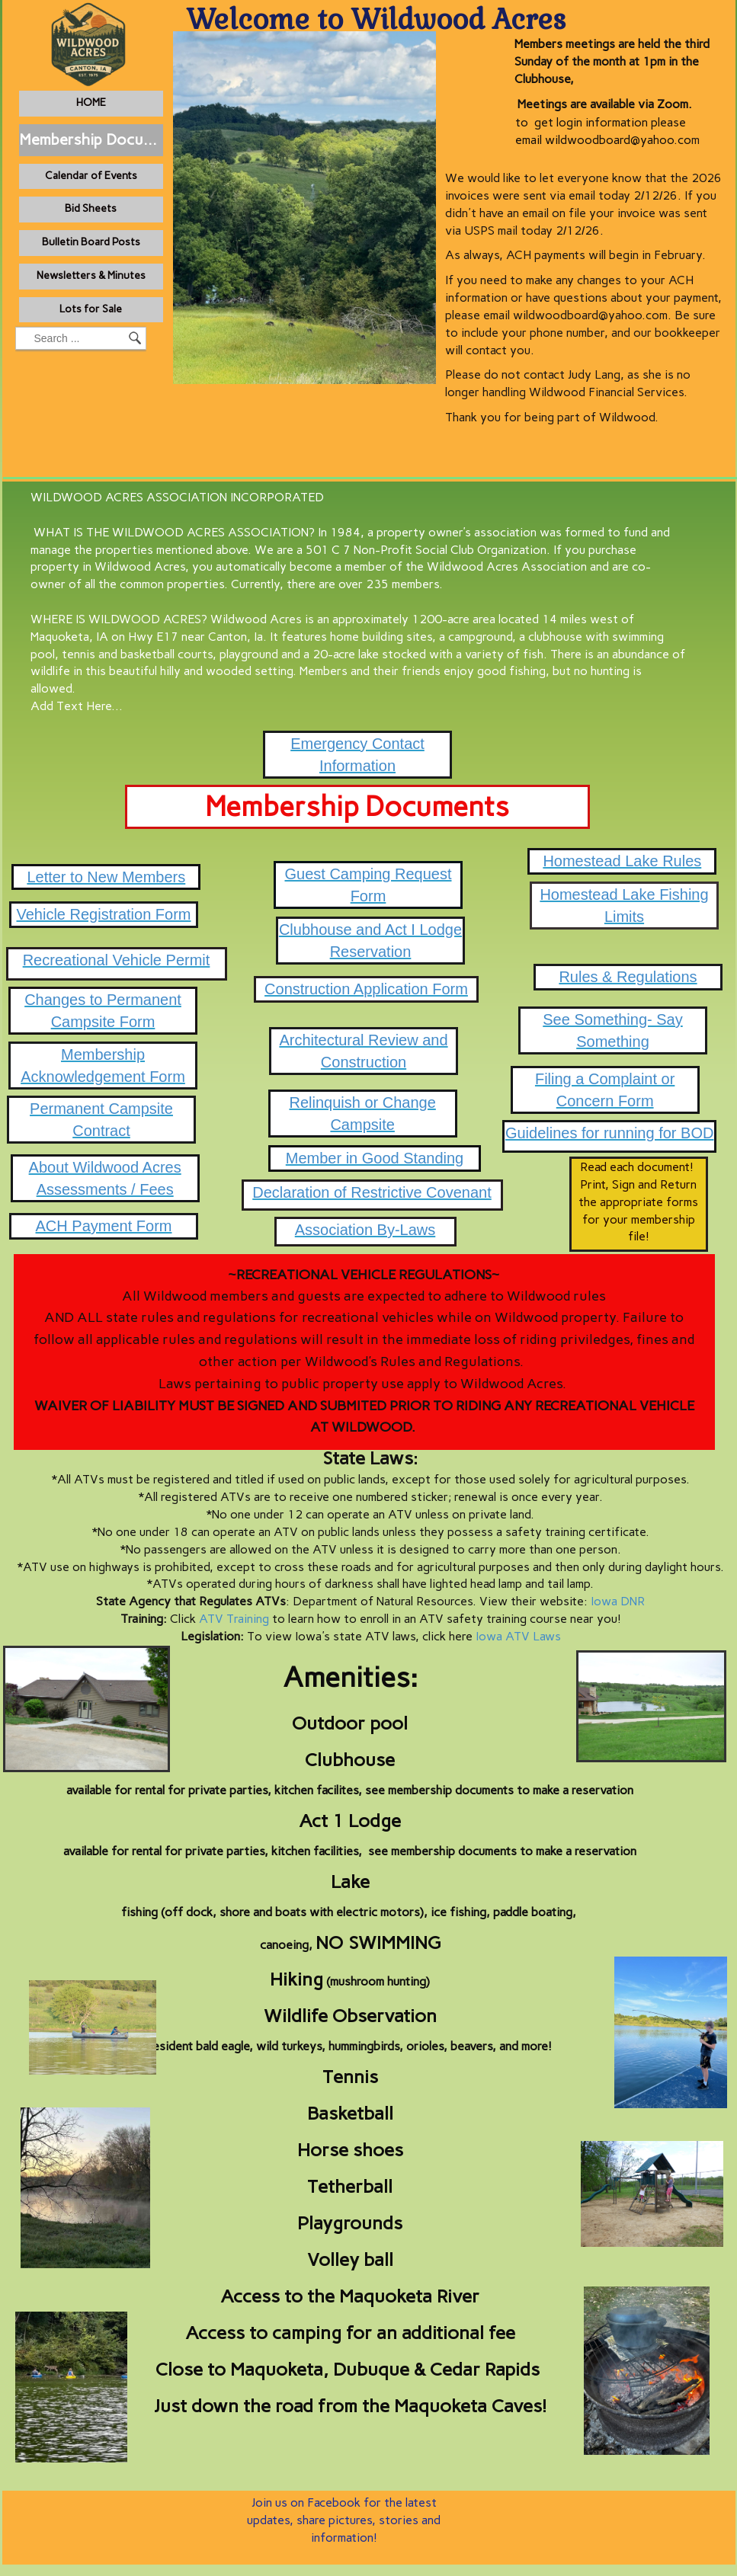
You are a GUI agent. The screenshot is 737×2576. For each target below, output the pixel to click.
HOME (91, 102)
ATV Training (234, 1618)
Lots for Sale (90, 308)
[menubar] (130, 210)
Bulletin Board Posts (91, 241)
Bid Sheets (91, 208)
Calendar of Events (91, 175)
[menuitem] (91, 104)
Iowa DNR (618, 1601)
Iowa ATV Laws (518, 1636)
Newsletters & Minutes (91, 275)
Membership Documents (91, 139)
